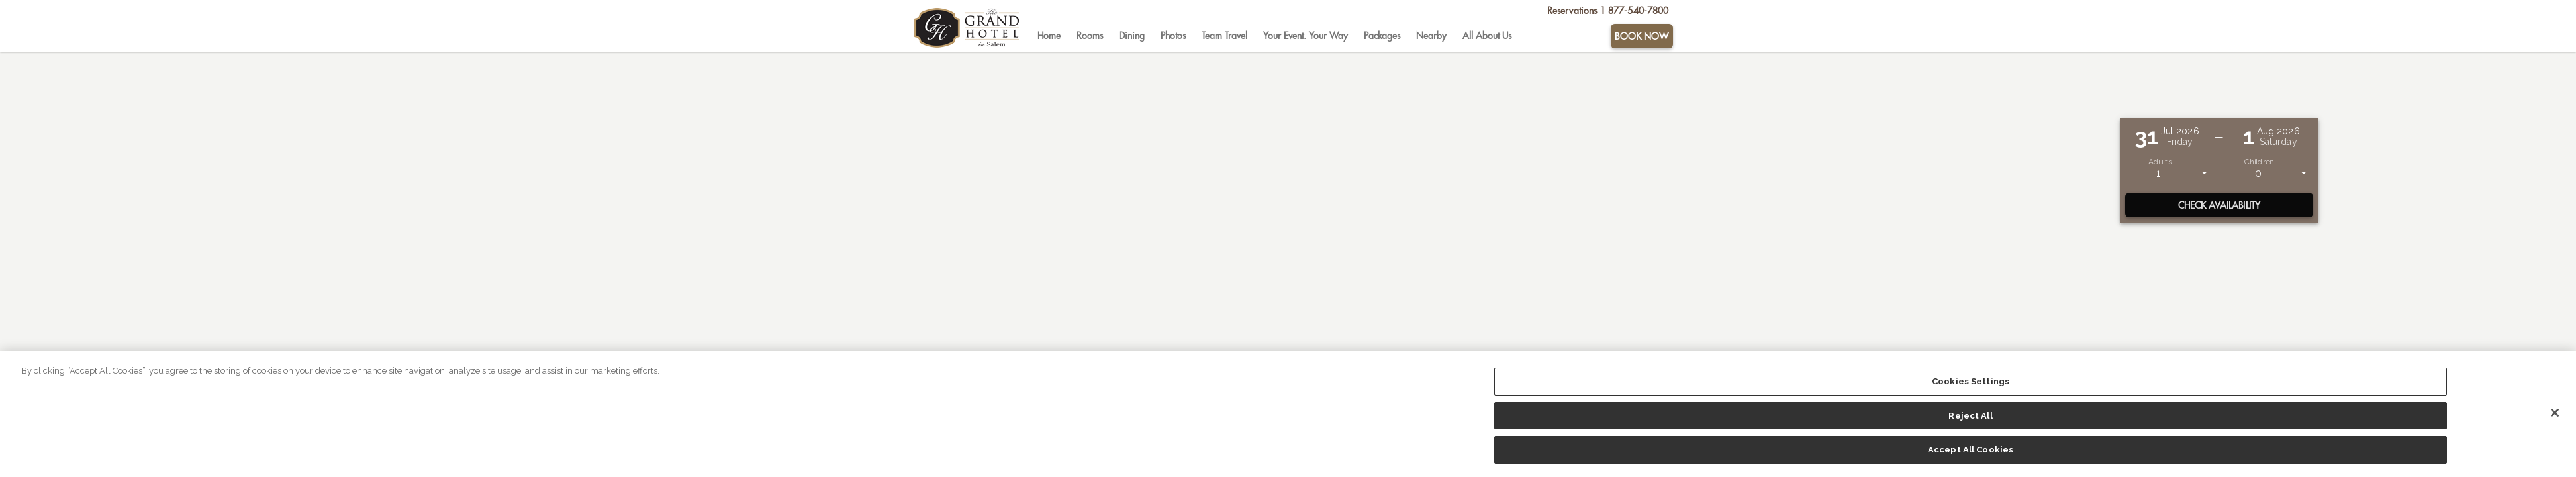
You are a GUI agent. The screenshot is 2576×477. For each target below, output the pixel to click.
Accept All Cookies (1970, 449)
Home (1049, 36)
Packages (1382, 36)
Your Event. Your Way (1305, 36)
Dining (1132, 36)
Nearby (1431, 36)
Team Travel (1224, 36)
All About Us (1486, 36)
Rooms (1089, 36)
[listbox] (2169, 172)
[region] (1288, 414)
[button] (2167, 136)
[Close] (2554, 412)
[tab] (1049, 36)
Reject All (1970, 416)
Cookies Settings (1970, 381)
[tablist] (1319, 36)
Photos (1173, 36)
